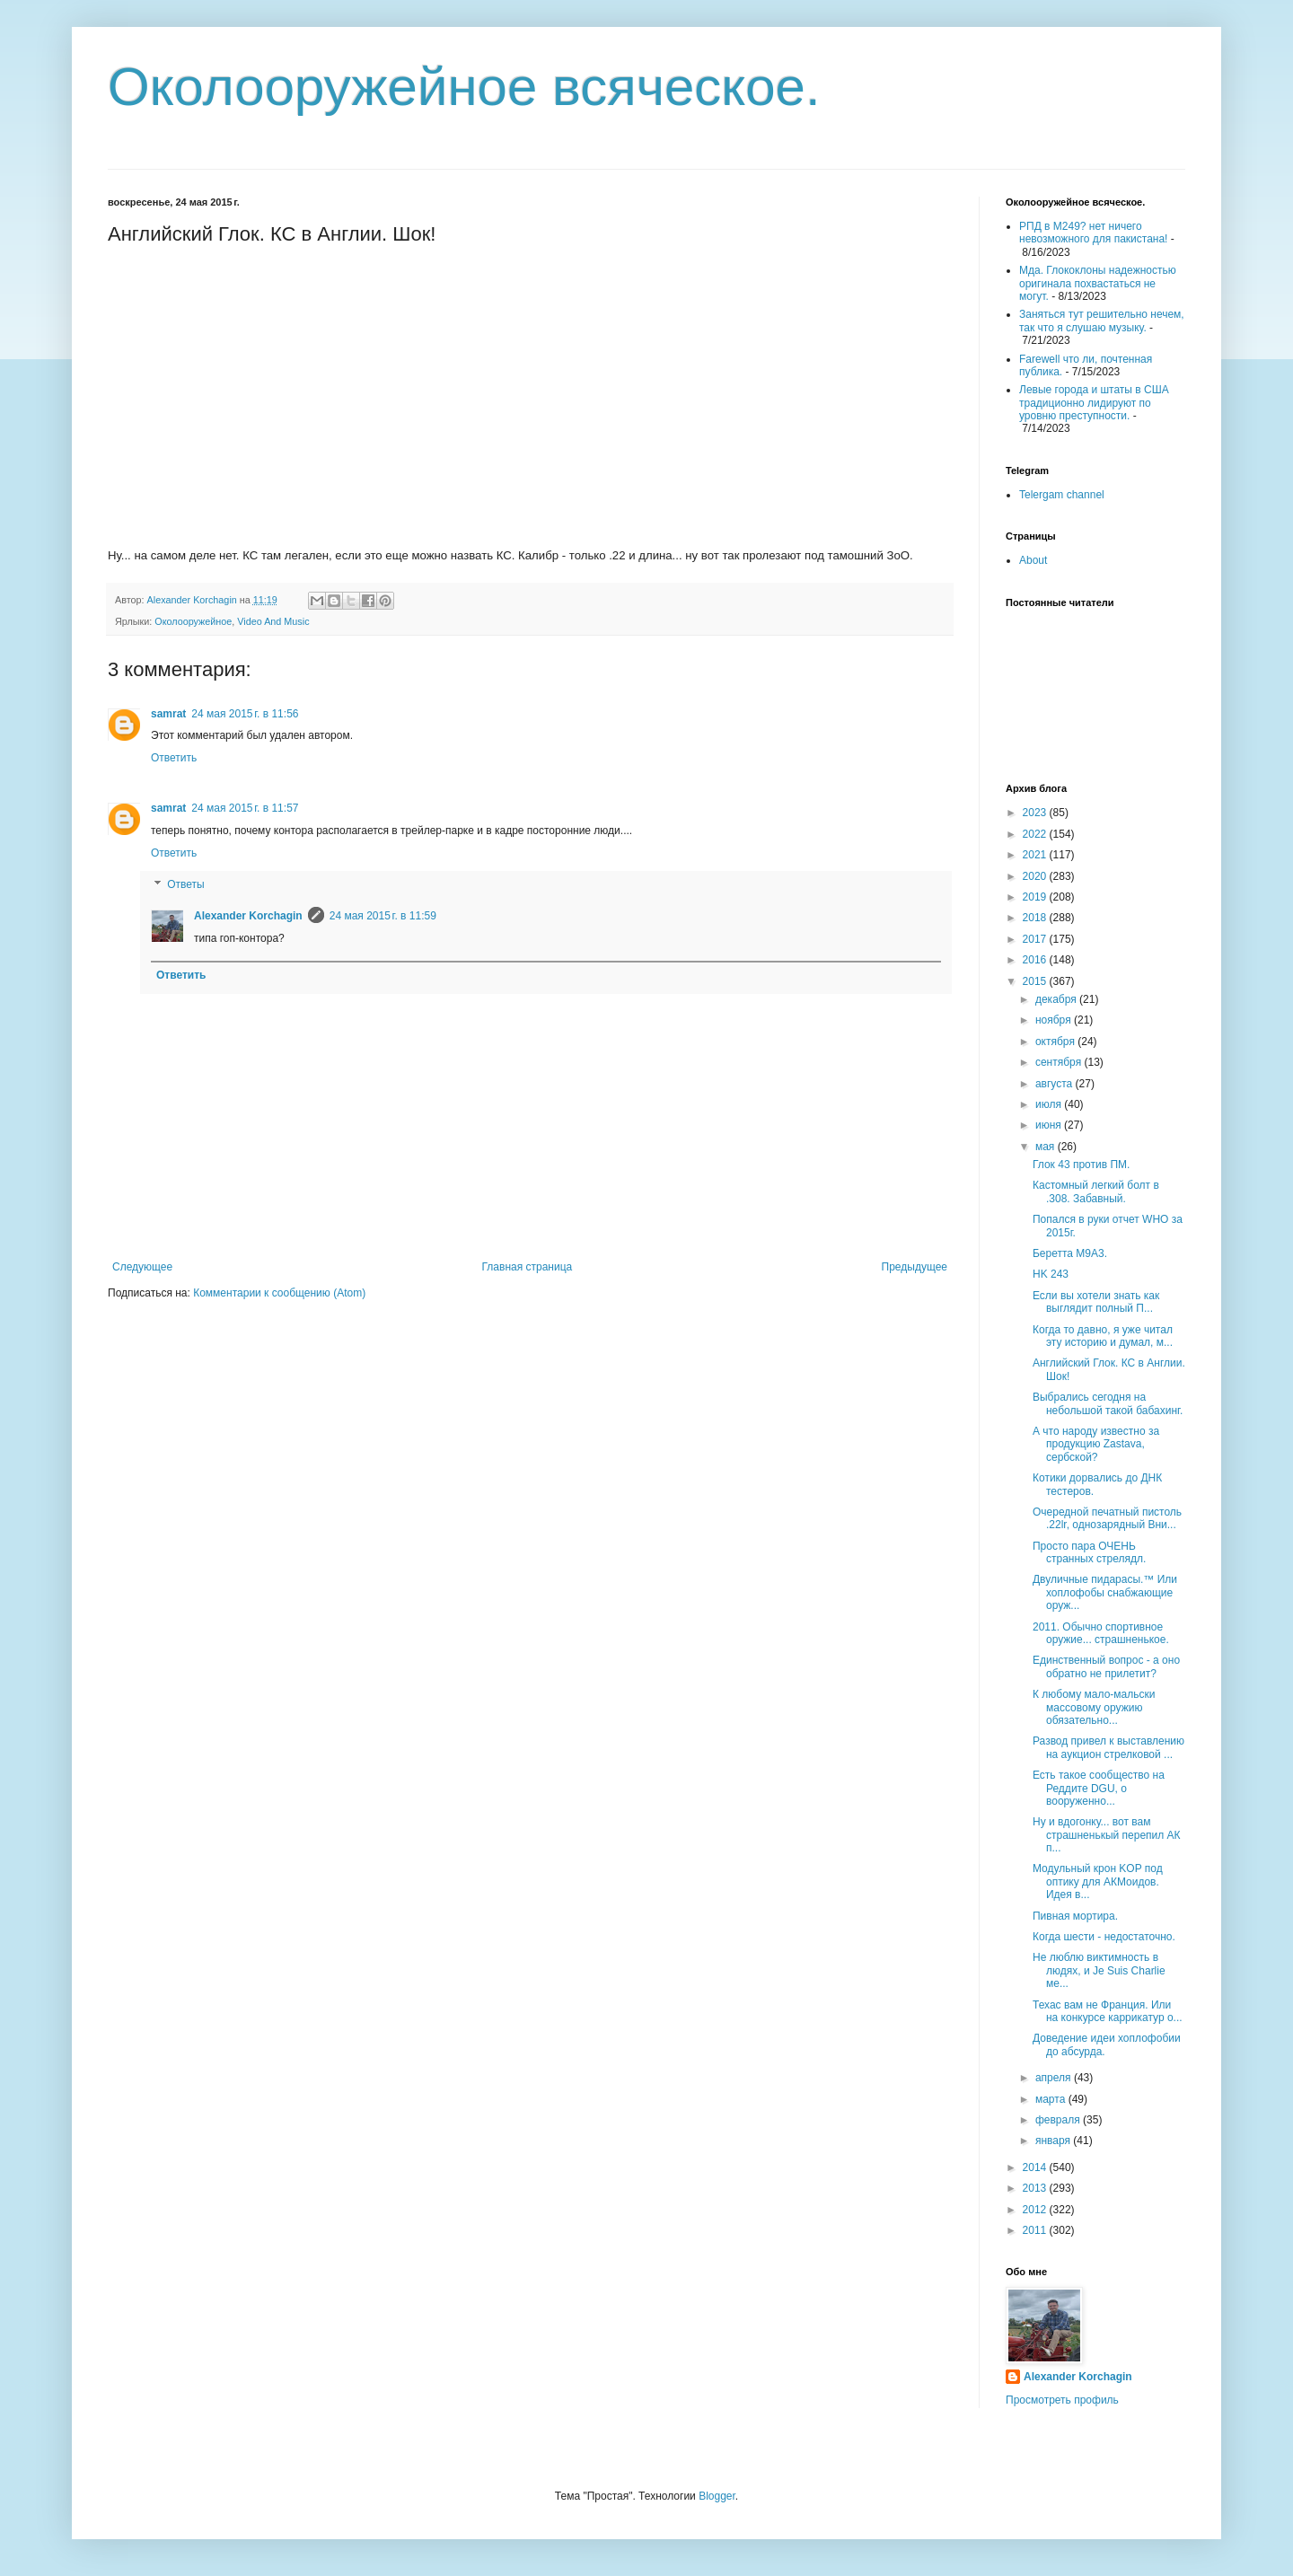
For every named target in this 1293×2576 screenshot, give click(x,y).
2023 (1036, 812)
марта (1052, 2099)
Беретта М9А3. (1070, 1253)
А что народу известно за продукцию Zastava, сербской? (1096, 1444)
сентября (1060, 1062)
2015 (1036, 981)
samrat (168, 714)
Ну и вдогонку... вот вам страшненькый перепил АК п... (1107, 1835)
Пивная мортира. (1075, 1916)
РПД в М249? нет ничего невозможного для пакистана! (1093, 232)
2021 (1036, 854)
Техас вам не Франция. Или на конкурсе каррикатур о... (1108, 2011)
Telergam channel (1061, 494)
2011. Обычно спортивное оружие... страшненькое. (1101, 1633)
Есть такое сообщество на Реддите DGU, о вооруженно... (1099, 1788)
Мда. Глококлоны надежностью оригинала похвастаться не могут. (1097, 283)
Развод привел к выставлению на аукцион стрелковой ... (1108, 1747)
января (1054, 2140)
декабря (1057, 999)
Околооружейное (193, 621)
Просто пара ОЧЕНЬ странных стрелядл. (1089, 1552)
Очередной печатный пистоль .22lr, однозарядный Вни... (1107, 1518)
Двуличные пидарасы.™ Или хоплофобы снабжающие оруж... (1105, 1592)
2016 (1036, 960)
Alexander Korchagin (248, 916)
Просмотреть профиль (1062, 2400)
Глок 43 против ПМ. (1081, 1164)
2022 (1036, 834)
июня (1049, 1125)
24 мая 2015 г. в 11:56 (244, 714)
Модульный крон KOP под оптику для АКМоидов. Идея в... (1098, 1881)
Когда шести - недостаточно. (1104, 1936)
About (1033, 560)
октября (1056, 1041)
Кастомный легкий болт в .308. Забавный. (1096, 1191)
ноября (1054, 1020)
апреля (1054, 2077)
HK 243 (1051, 1274)
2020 (1036, 876)
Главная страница (527, 1267)
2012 (1036, 2209)
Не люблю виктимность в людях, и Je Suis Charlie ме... (1099, 1970)
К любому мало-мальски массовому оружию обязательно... (1094, 1707)
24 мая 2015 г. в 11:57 (244, 808)
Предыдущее (914, 1267)
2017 (1036, 939)
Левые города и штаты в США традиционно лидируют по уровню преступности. (1094, 402)
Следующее (142, 1267)
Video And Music (273, 621)
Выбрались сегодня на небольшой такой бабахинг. (1108, 1403)
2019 (1036, 897)
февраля (1059, 2120)
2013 (1036, 2188)
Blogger (717, 2496)
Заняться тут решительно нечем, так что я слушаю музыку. (1101, 320)
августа (1055, 1083)
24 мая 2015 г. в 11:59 (383, 916)
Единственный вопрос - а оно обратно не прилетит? (1106, 1666)
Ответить (174, 758)
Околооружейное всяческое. (464, 87)
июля (1049, 1104)
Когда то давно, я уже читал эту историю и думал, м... (1103, 1336)
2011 (1036, 2230)
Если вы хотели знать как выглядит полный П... (1096, 1301)
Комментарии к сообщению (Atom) (279, 1293)
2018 (1036, 917)
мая (1046, 1146)
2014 (1036, 2167)
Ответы (185, 885)
